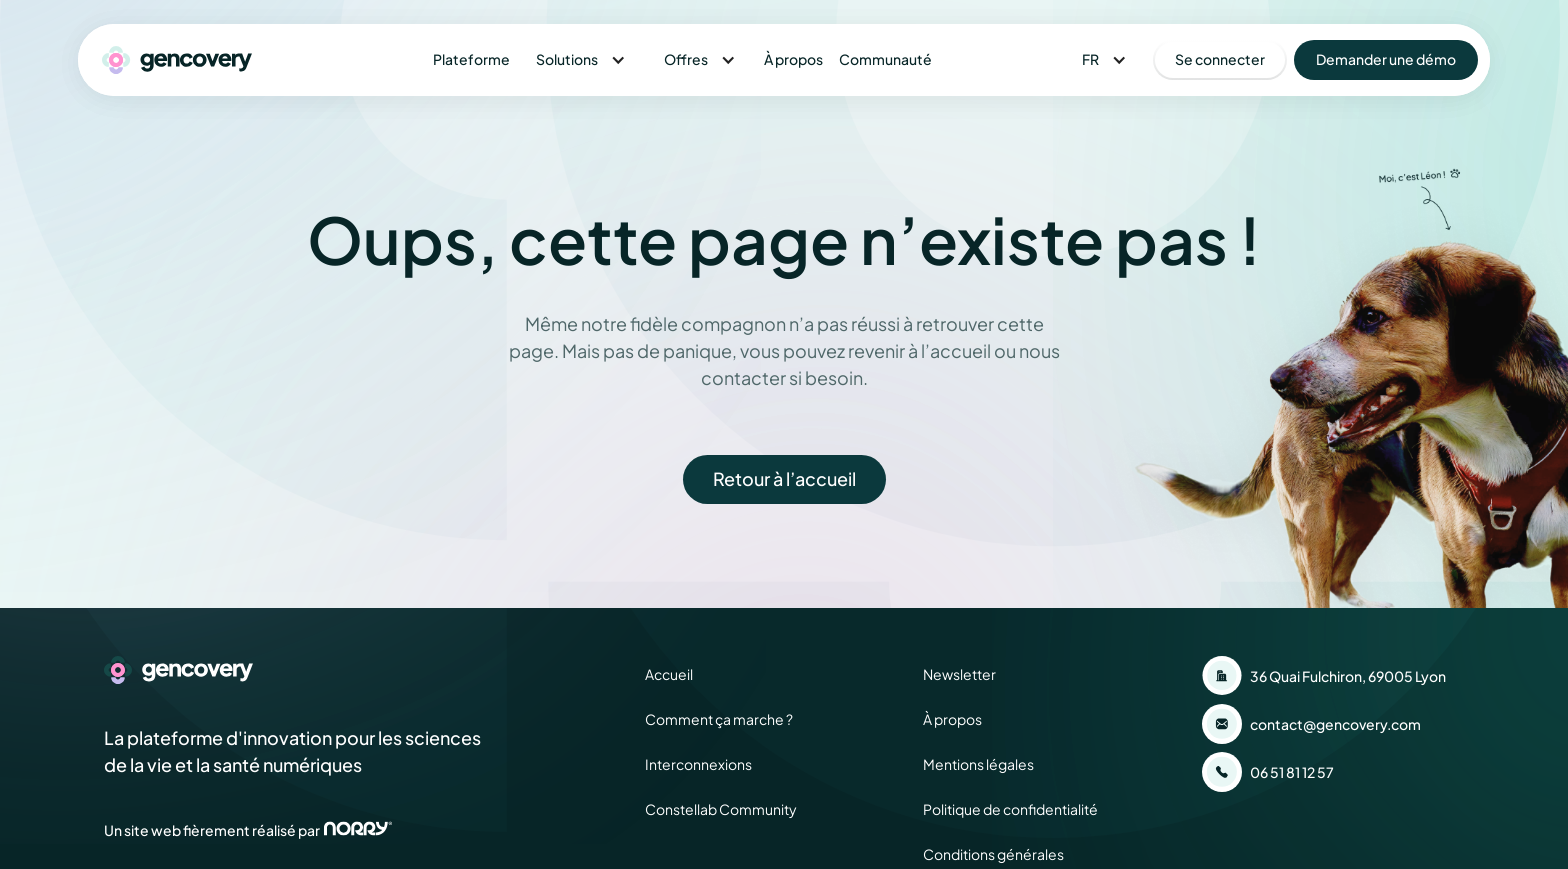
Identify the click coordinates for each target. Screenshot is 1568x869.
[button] (582, 59)
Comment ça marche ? (719, 719)
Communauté (885, 59)
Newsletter (959, 674)
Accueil (669, 674)
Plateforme (471, 59)
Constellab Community (721, 809)
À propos (793, 59)
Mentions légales (978, 764)
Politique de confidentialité (1010, 809)
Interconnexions (698, 764)
